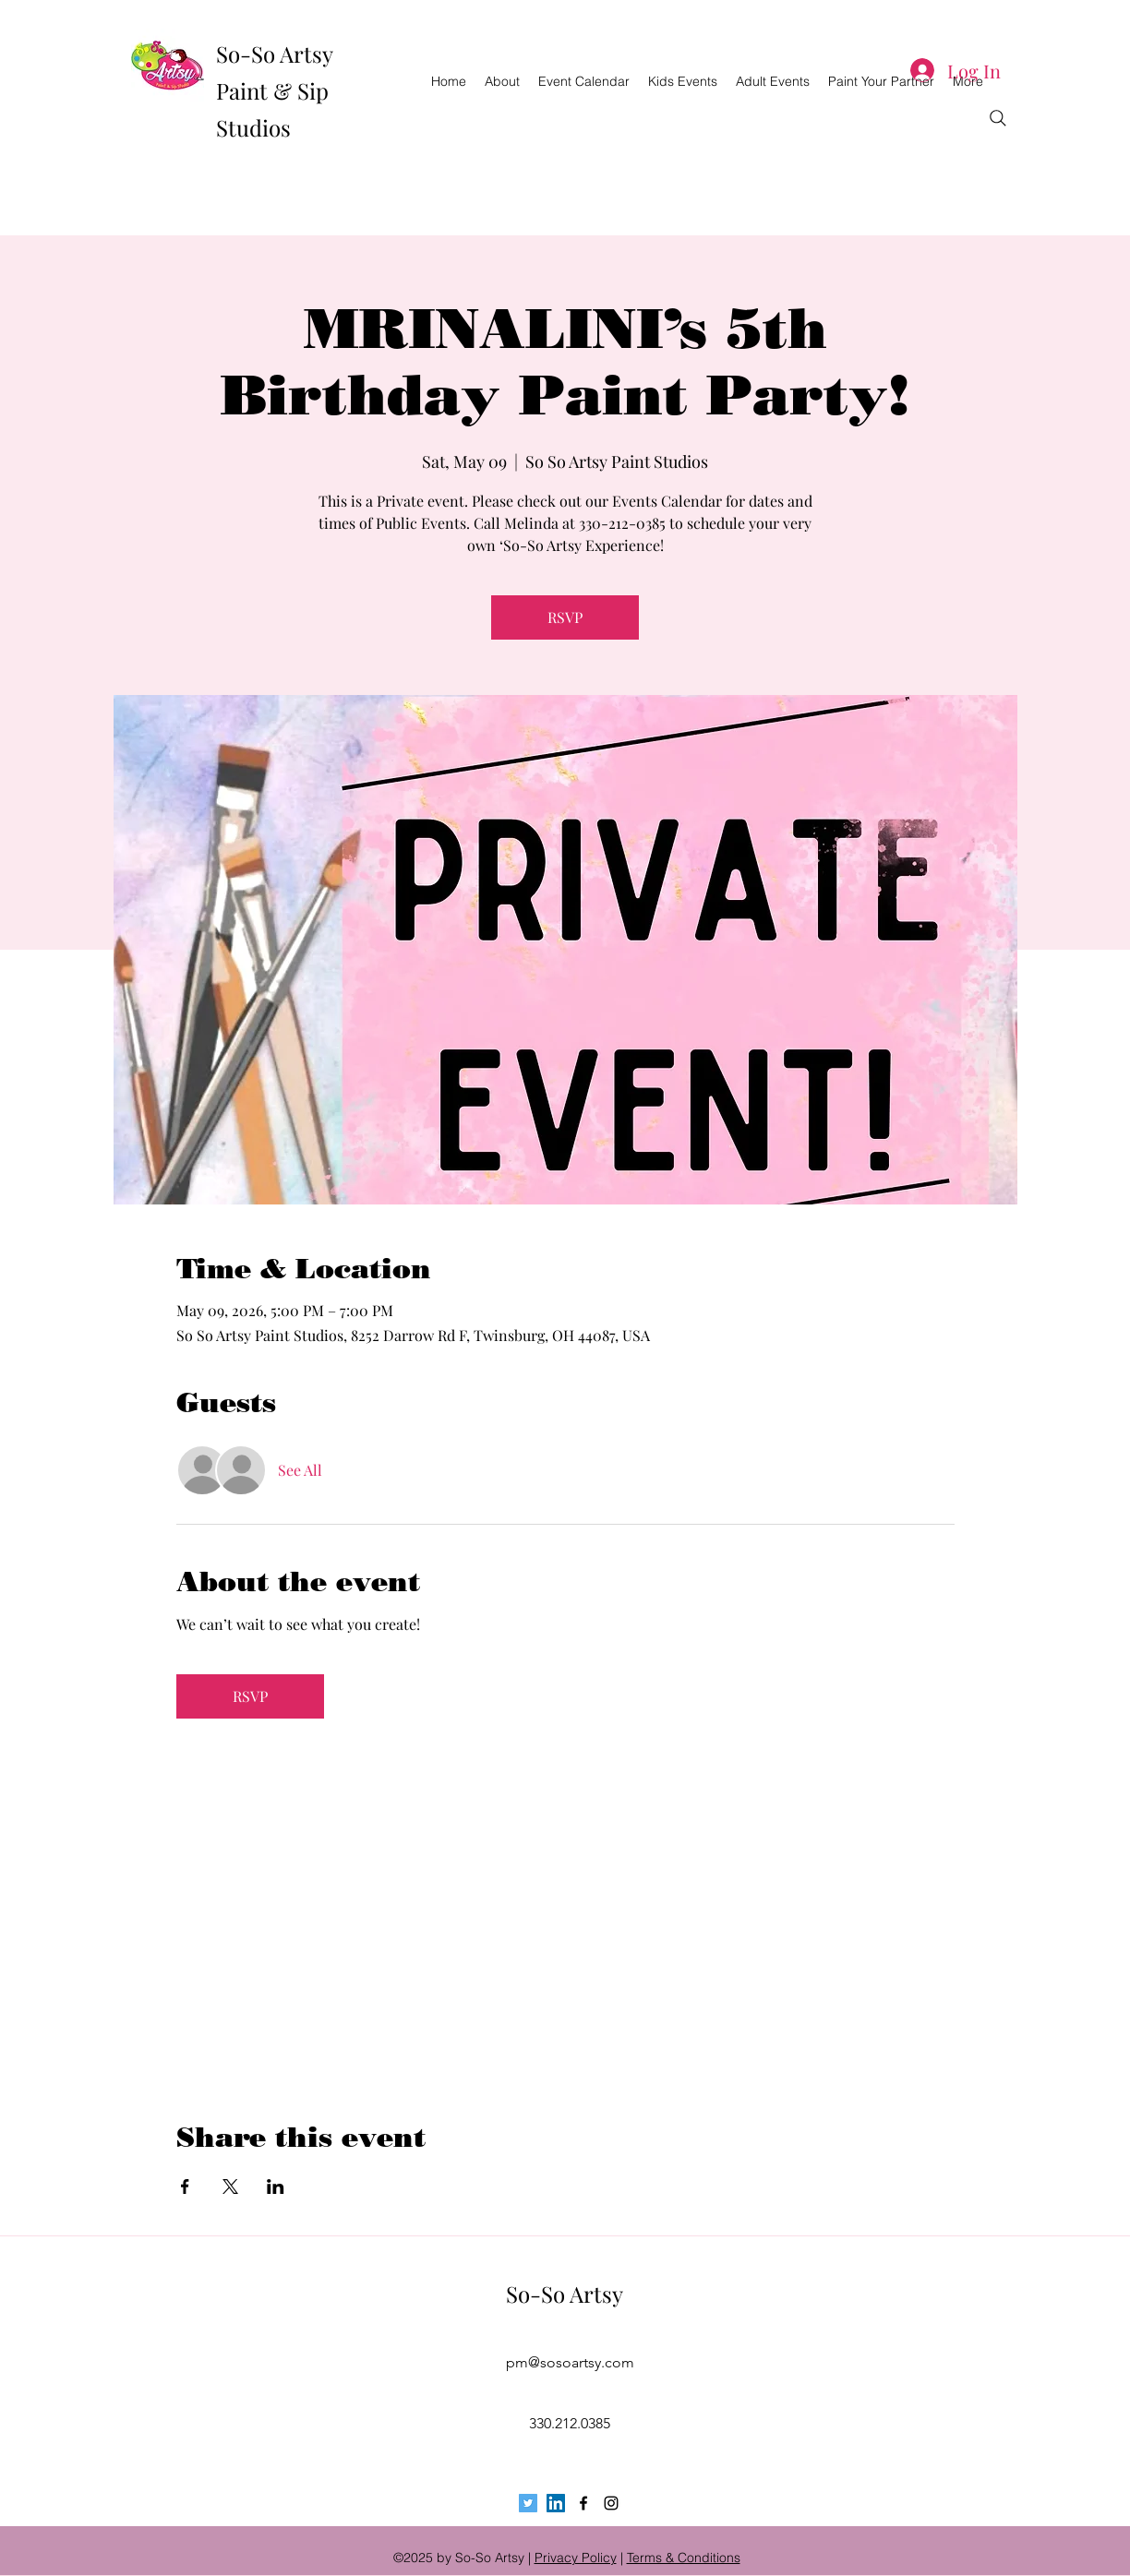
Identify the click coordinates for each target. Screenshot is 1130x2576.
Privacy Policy (576, 2557)
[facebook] (583, 2503)
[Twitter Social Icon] (528, 2503)
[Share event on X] (230, 2186)
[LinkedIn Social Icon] (556, 2503)
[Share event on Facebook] (185, 2186)
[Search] (998, 118)
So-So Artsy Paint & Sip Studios (274, 90)
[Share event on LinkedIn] (275, 2186)
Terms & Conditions (683, 2557)
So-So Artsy (564, 2293)
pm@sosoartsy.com (570, 2362)
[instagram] (611, 2503)
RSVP (565, 617)
